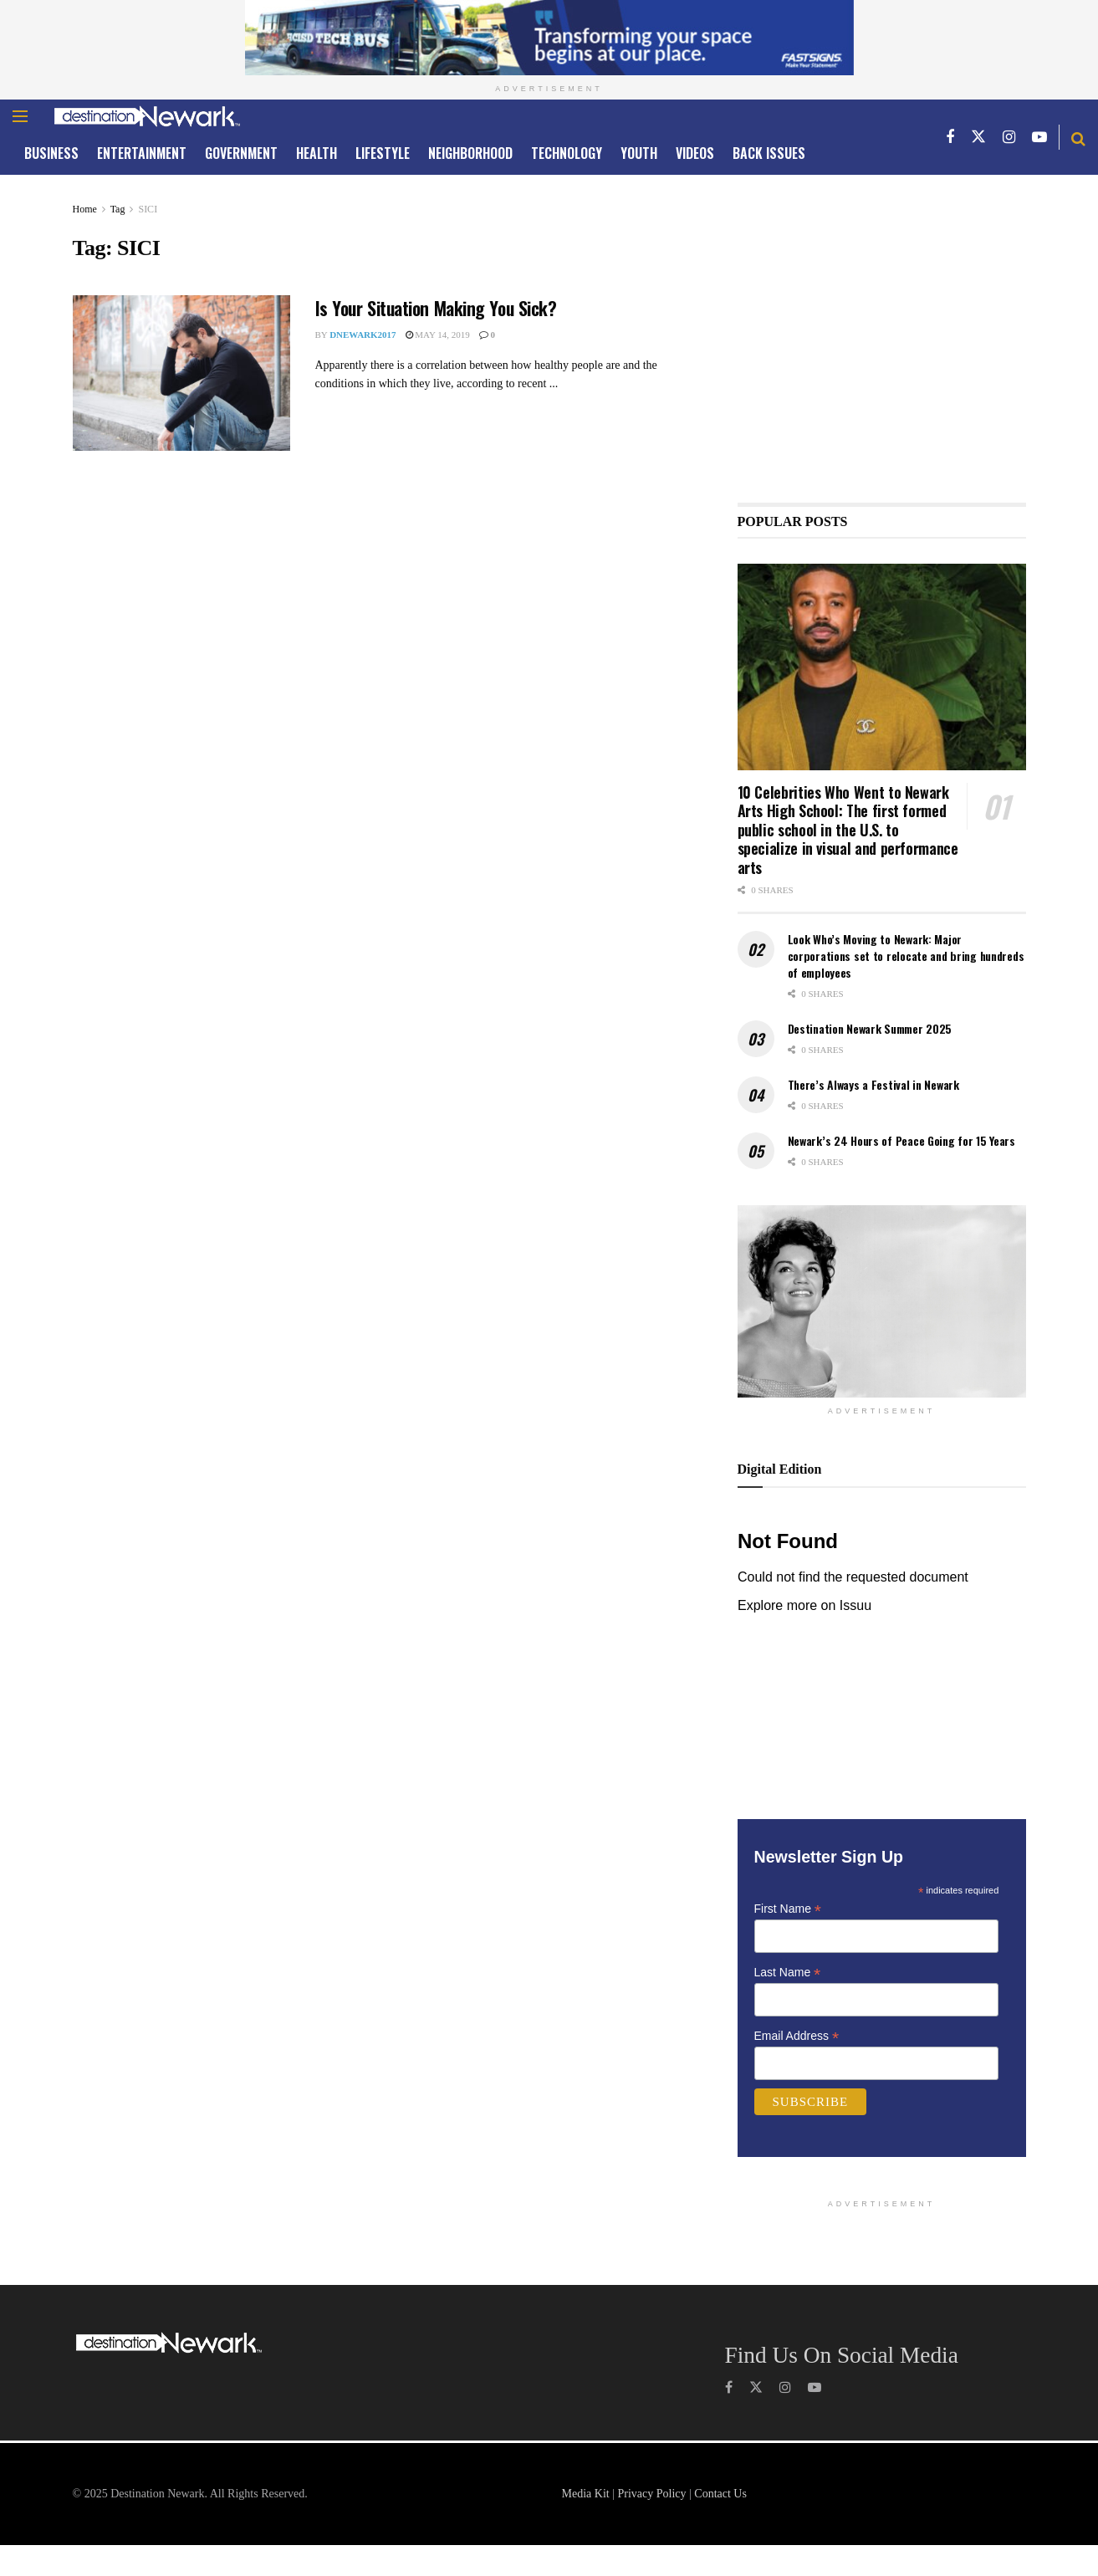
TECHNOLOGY (566, 153)
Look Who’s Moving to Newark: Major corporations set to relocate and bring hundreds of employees (906, 955)
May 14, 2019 (438, 335)
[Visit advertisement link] (549, 37)
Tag (117, 209)
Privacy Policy (651, 2493)
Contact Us (720, 2493)
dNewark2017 (362, 335)
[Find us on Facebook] (950, 136)
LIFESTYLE (382, 153)
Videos (695, 153)
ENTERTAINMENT (141, 153)
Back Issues (769, 153)
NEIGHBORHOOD (470, 153)
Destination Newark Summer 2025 (870, 1028)
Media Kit (586, 2493)
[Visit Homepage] (147, 116)
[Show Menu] (20, 116)
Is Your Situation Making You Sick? (436, 307)
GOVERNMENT (241, 153)
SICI (147, 209)
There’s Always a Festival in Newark (873, 1084)
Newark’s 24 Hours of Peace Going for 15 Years (901, 1140)
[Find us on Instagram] (1009, 136)
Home (85, 209)
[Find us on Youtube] (1039, 136)
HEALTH (316, 153)
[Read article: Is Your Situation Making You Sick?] (181, 373)
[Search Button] (1078, 137)
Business (51, 153)
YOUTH (638, 153)
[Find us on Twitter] (978, 136)
